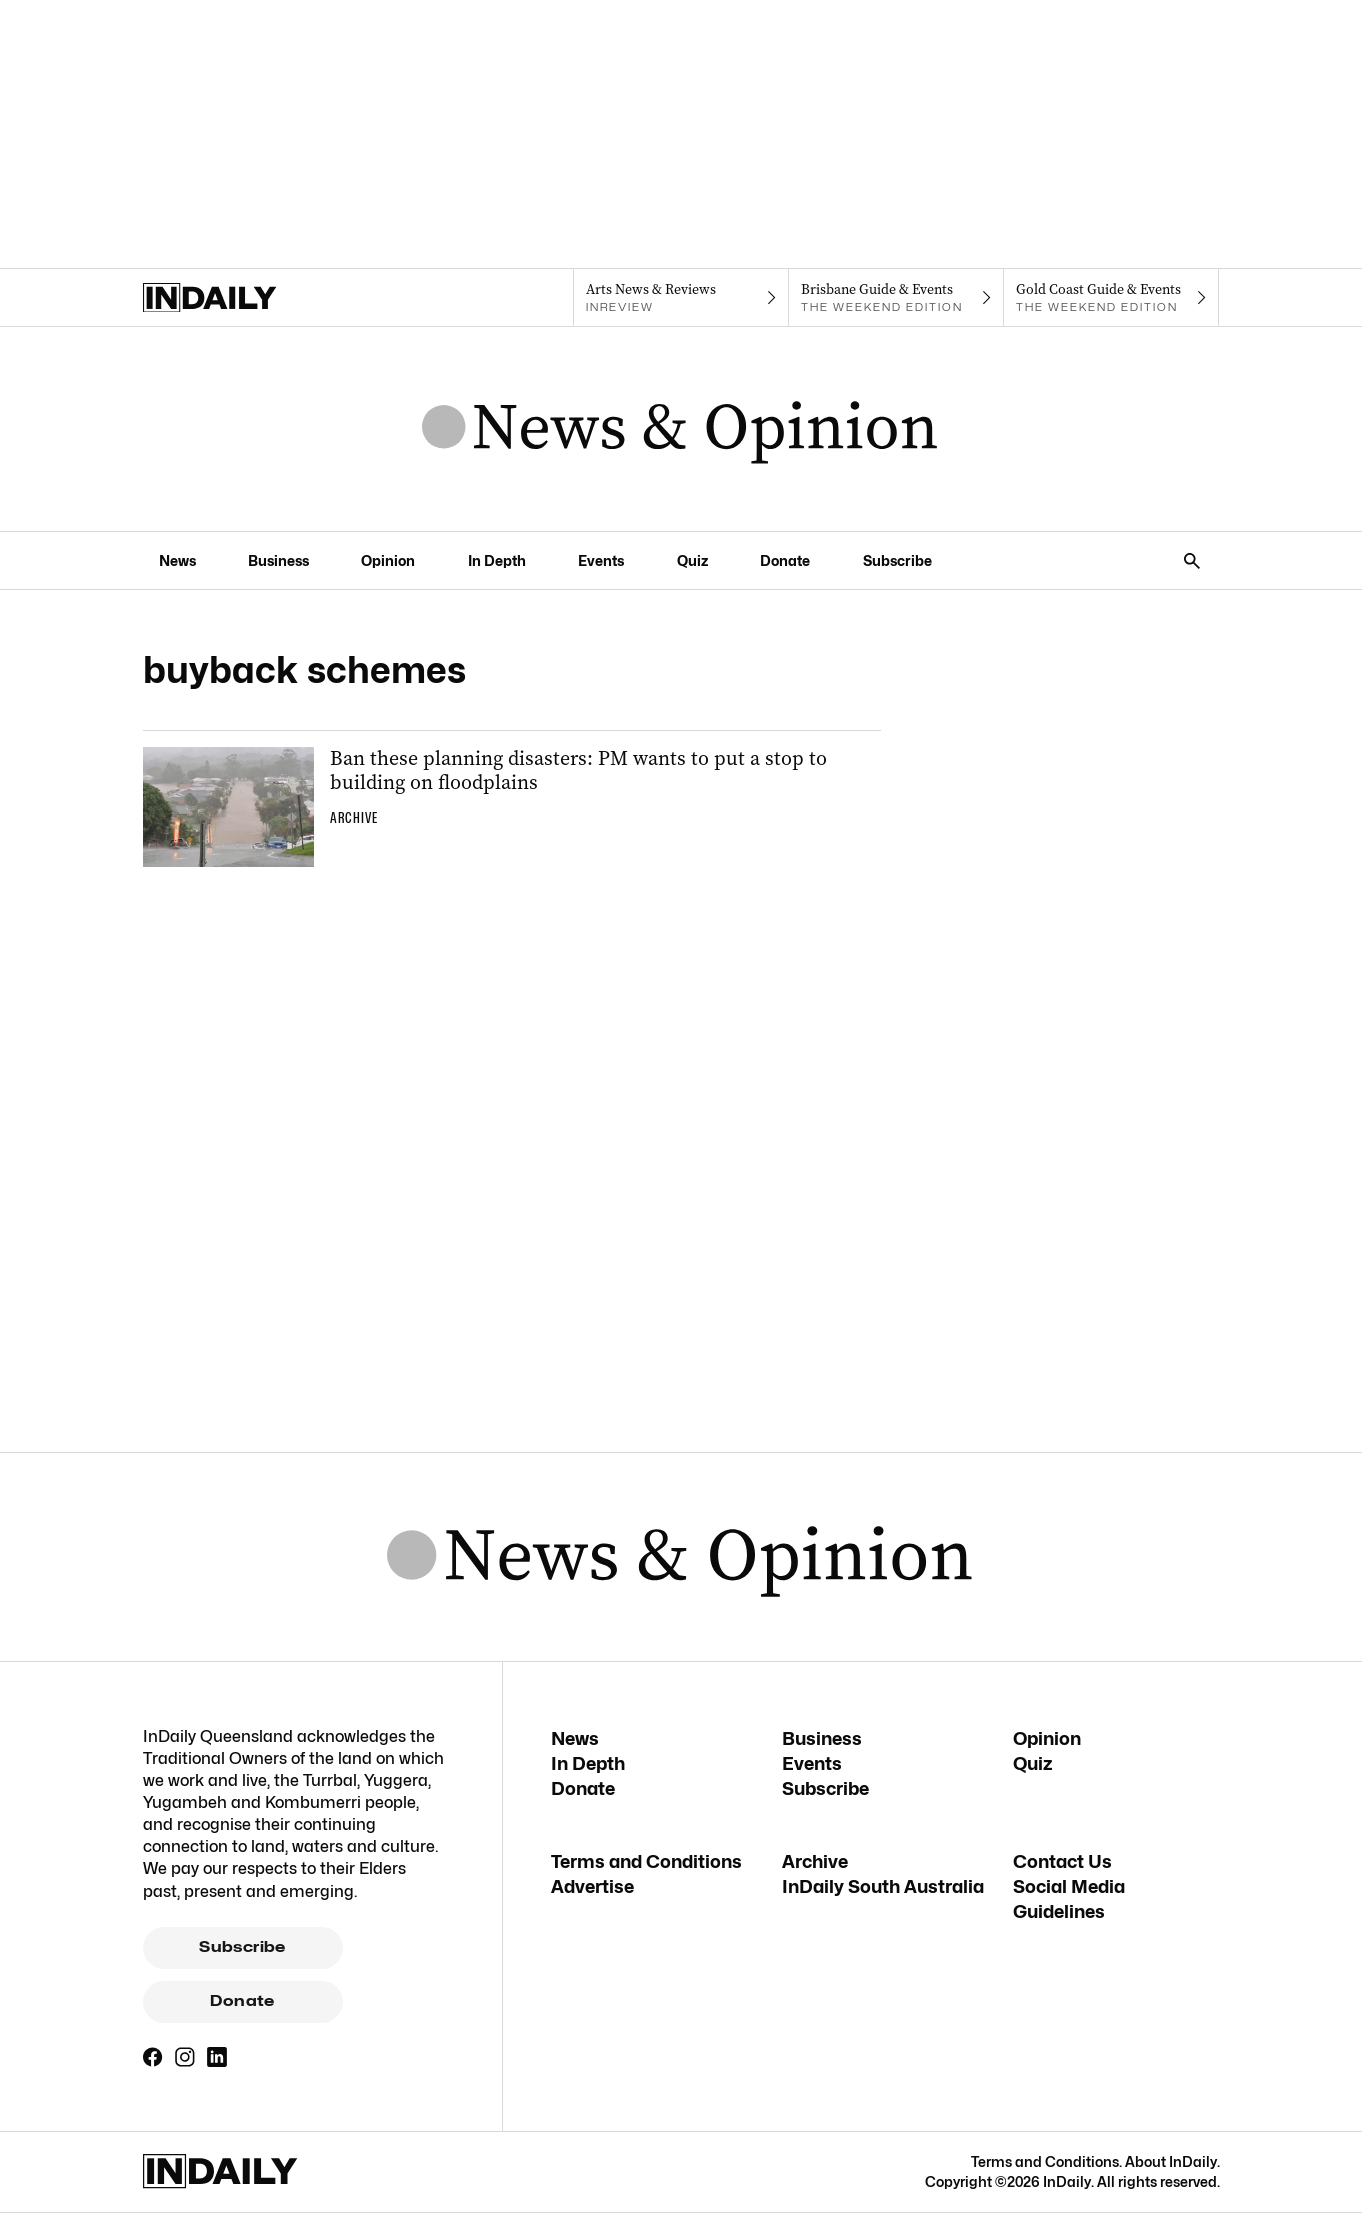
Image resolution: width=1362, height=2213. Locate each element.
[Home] (250, 298)
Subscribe (242, 1947)
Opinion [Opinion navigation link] (388, 560)
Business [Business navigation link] (278, 560)
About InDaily (1171, 2161)
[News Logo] (680, 429)
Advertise (592, 1886)
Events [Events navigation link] (601, 560)
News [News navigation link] (177, 560)
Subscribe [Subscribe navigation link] (897, 560)
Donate (242, 2001)
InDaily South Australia (883, 1886)
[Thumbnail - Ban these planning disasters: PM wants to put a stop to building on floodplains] (512, 807)
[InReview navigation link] (680, 298)
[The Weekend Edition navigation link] (896, 298)
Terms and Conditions (646, 1861)
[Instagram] (185, 2057)
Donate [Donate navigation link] (785, 560)
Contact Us (1062, 1861)
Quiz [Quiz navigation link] (692, 560)
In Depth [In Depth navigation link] (497, 560)
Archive (815, 1861)
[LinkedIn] (217, 2057)
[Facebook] (153, 2057)
